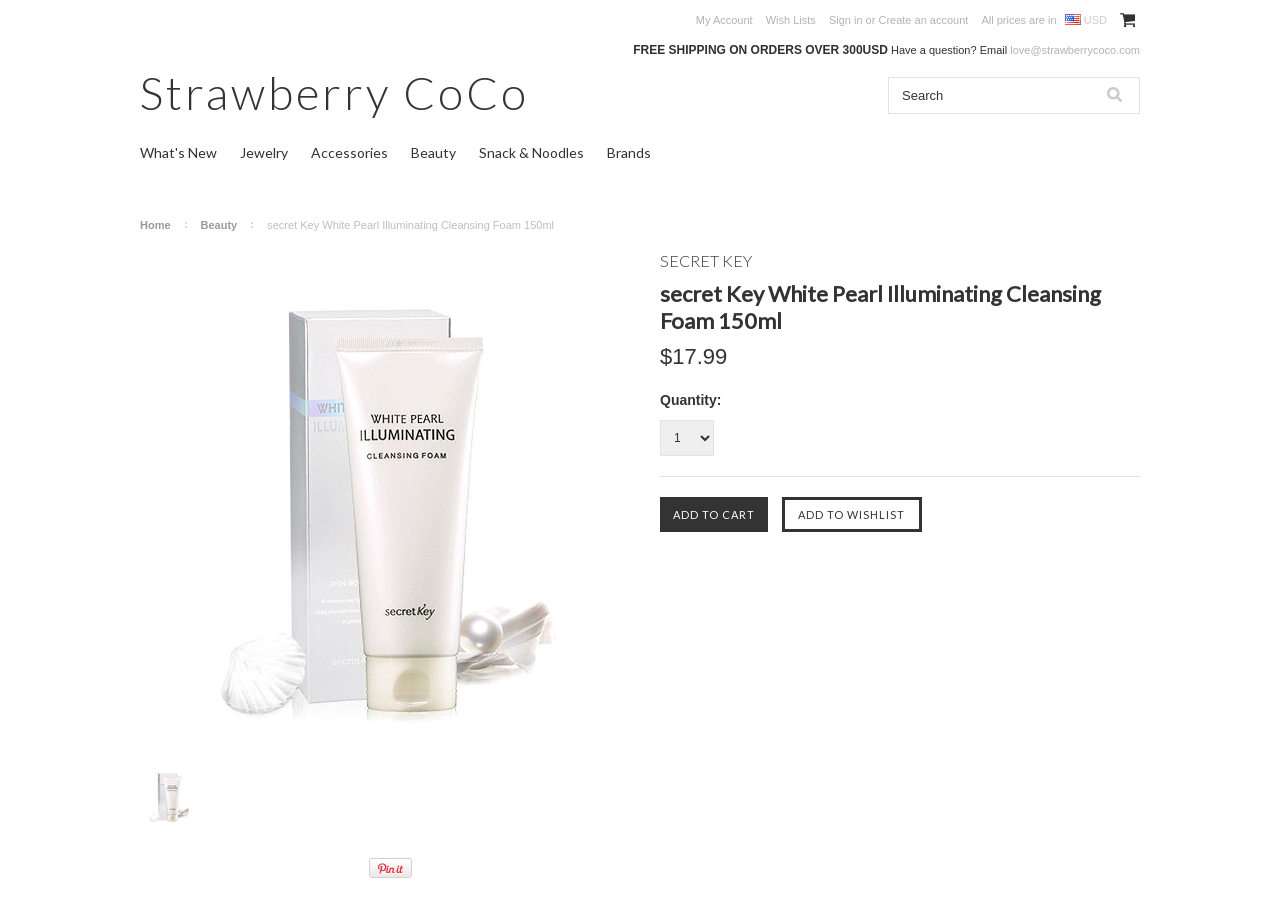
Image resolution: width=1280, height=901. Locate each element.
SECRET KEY (706, 260)
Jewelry (264, 152)
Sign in (846, 20)
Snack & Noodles (531, 152)
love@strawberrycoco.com (1075, 50)
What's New (178, 152)
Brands (629, 152)
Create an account (923, 20)
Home (155, 225)
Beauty (433, 152)
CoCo (334, 92)
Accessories (349, 152)
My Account (724, 20)
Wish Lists (791, 20)
